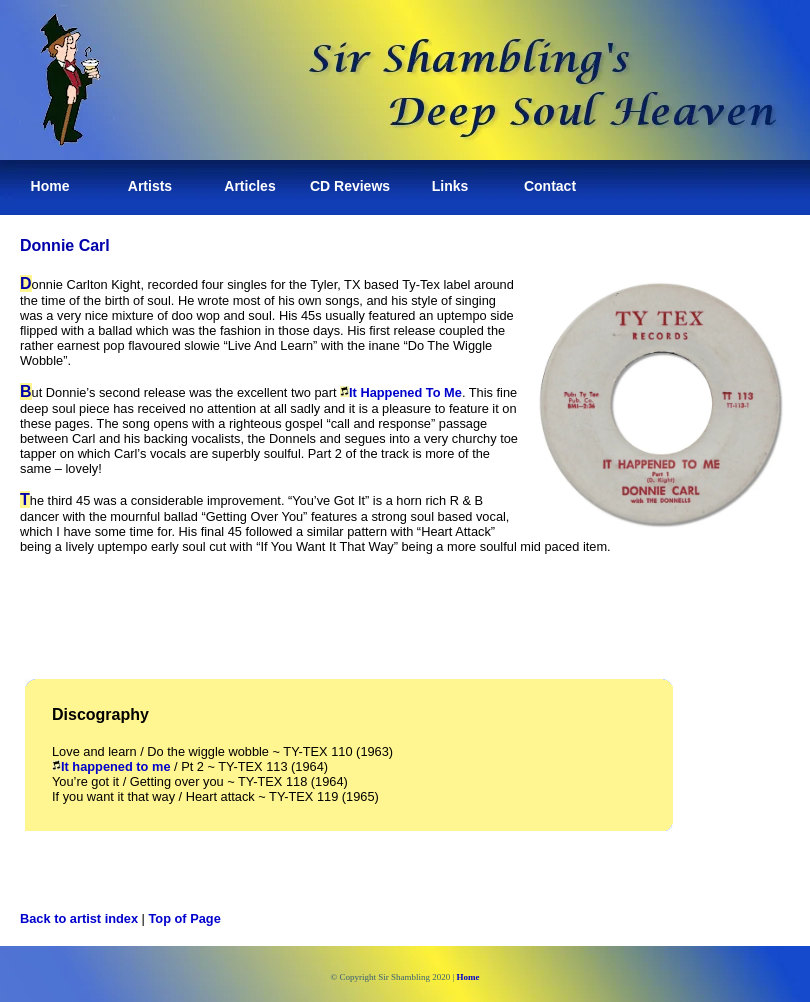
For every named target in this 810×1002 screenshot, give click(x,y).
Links (450, 186)
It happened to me (111, 766)
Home (50, 186)
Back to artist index (79, 918)
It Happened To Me (401, 392)
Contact (550, 186)
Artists (150, 186)
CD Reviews (350, 186)
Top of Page (185, 918)
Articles (249, 186)
